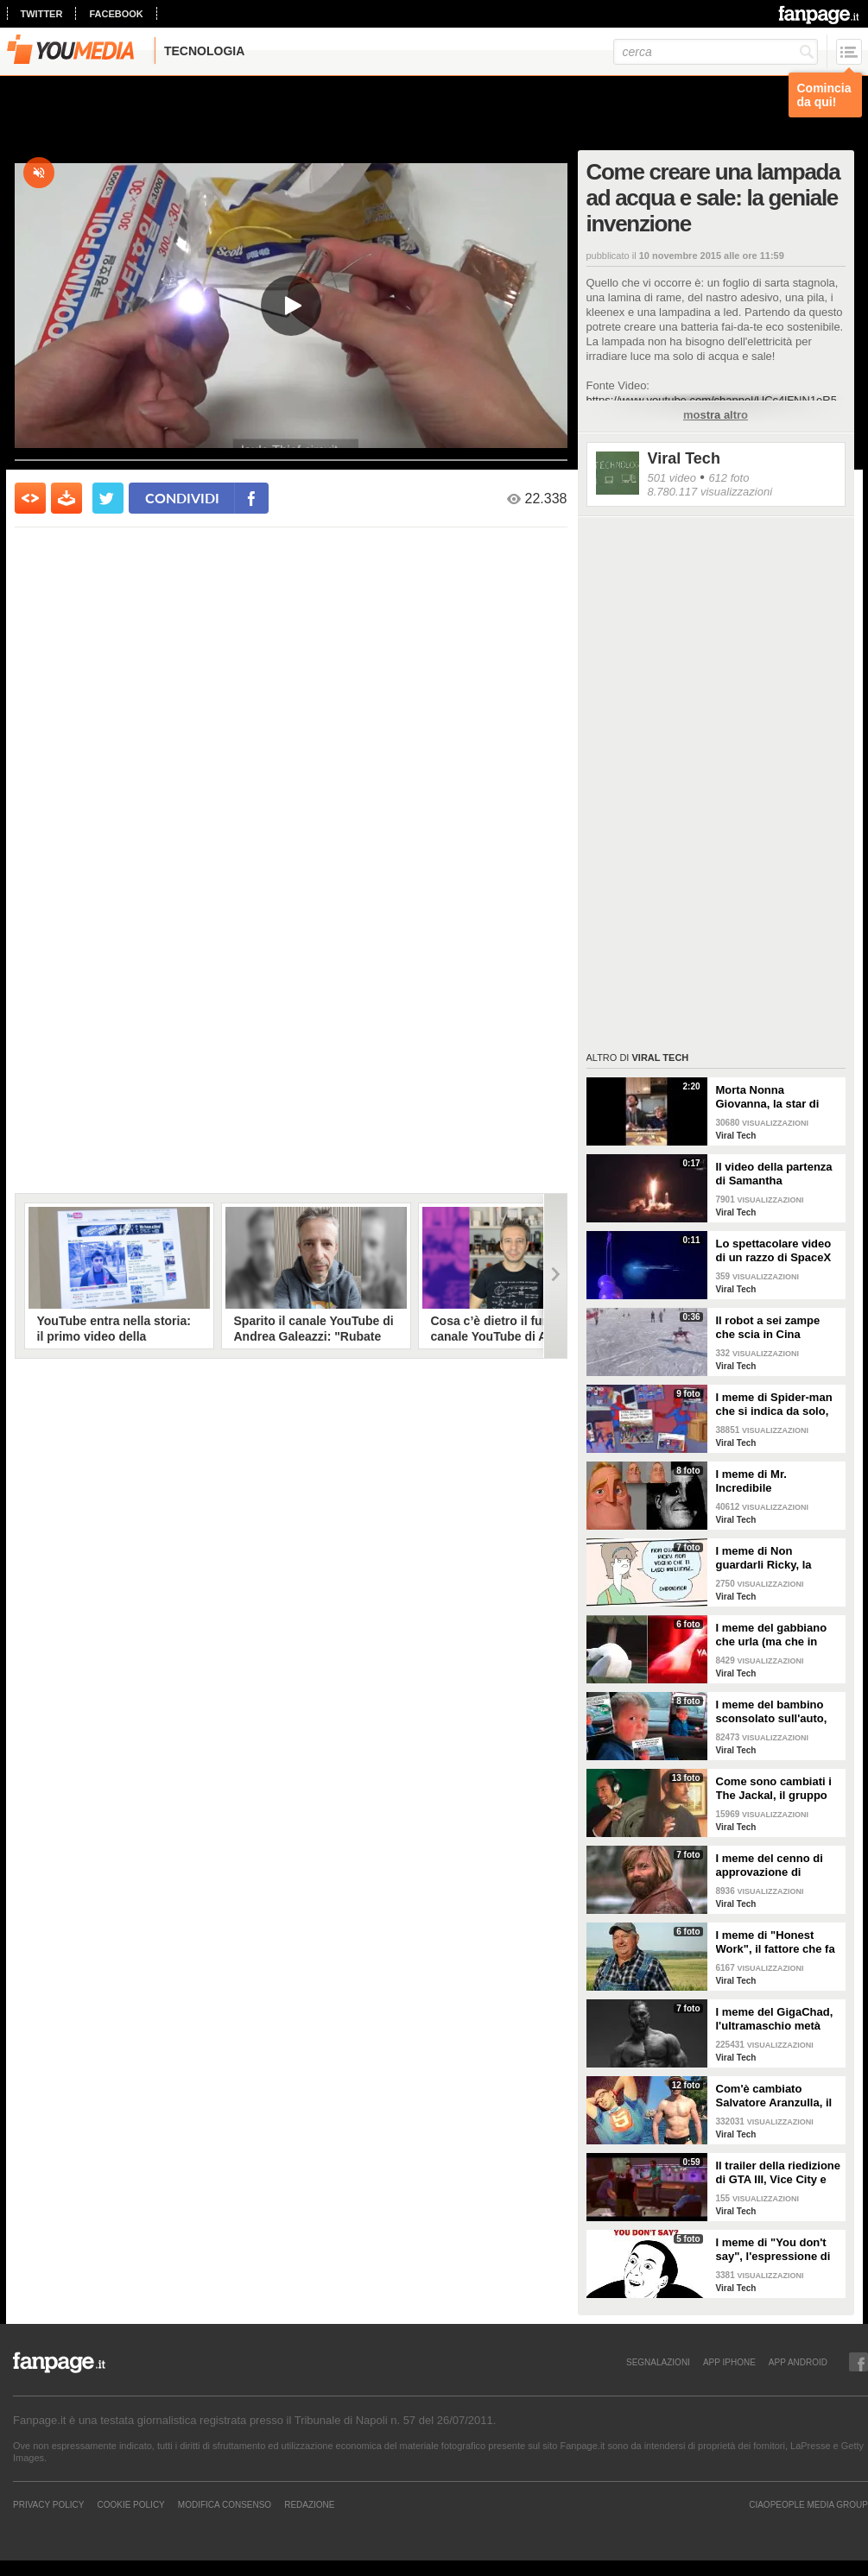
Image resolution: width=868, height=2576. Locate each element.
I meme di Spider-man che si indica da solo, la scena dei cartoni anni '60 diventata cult (774, 1404)
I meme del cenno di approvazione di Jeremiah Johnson (769, 1865)
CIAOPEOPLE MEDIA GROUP (808, 2504)
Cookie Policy (130, 2504)
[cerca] (715, 52)
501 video (672, 477)
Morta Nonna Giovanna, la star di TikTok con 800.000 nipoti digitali (768, 1097)
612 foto (728, 477)
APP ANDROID (798, 2362)
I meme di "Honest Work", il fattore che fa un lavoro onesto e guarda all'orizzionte (775, 1942)
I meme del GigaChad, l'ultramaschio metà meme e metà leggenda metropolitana (777, 2019)
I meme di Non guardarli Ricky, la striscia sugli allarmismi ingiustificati (778, 1558)
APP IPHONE (729, 2362)
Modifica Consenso (224, 2504)
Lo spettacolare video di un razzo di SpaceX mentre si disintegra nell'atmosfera (774, 1251)
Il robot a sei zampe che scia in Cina (768, 1327)
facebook (116, 14)
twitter (42, 14)
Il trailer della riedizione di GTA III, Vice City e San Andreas (778, 2173)
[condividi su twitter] (108, 498)
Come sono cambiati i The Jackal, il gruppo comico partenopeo (774, 1789)
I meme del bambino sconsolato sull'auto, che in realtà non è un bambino (774, 1712)
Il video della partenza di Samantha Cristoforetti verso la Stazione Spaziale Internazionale (774, 1174)
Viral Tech (684, 458)
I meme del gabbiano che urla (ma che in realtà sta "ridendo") (771, 1635)
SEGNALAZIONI (658, 2362)
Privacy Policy (48, 2504)
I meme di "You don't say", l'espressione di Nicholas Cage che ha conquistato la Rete (774, 2249)
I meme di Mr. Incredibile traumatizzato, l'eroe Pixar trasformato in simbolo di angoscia (770, 1481)
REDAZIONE (309, 2504)
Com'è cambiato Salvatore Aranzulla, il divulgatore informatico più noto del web (778, 2096)
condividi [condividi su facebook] (182, 497)
